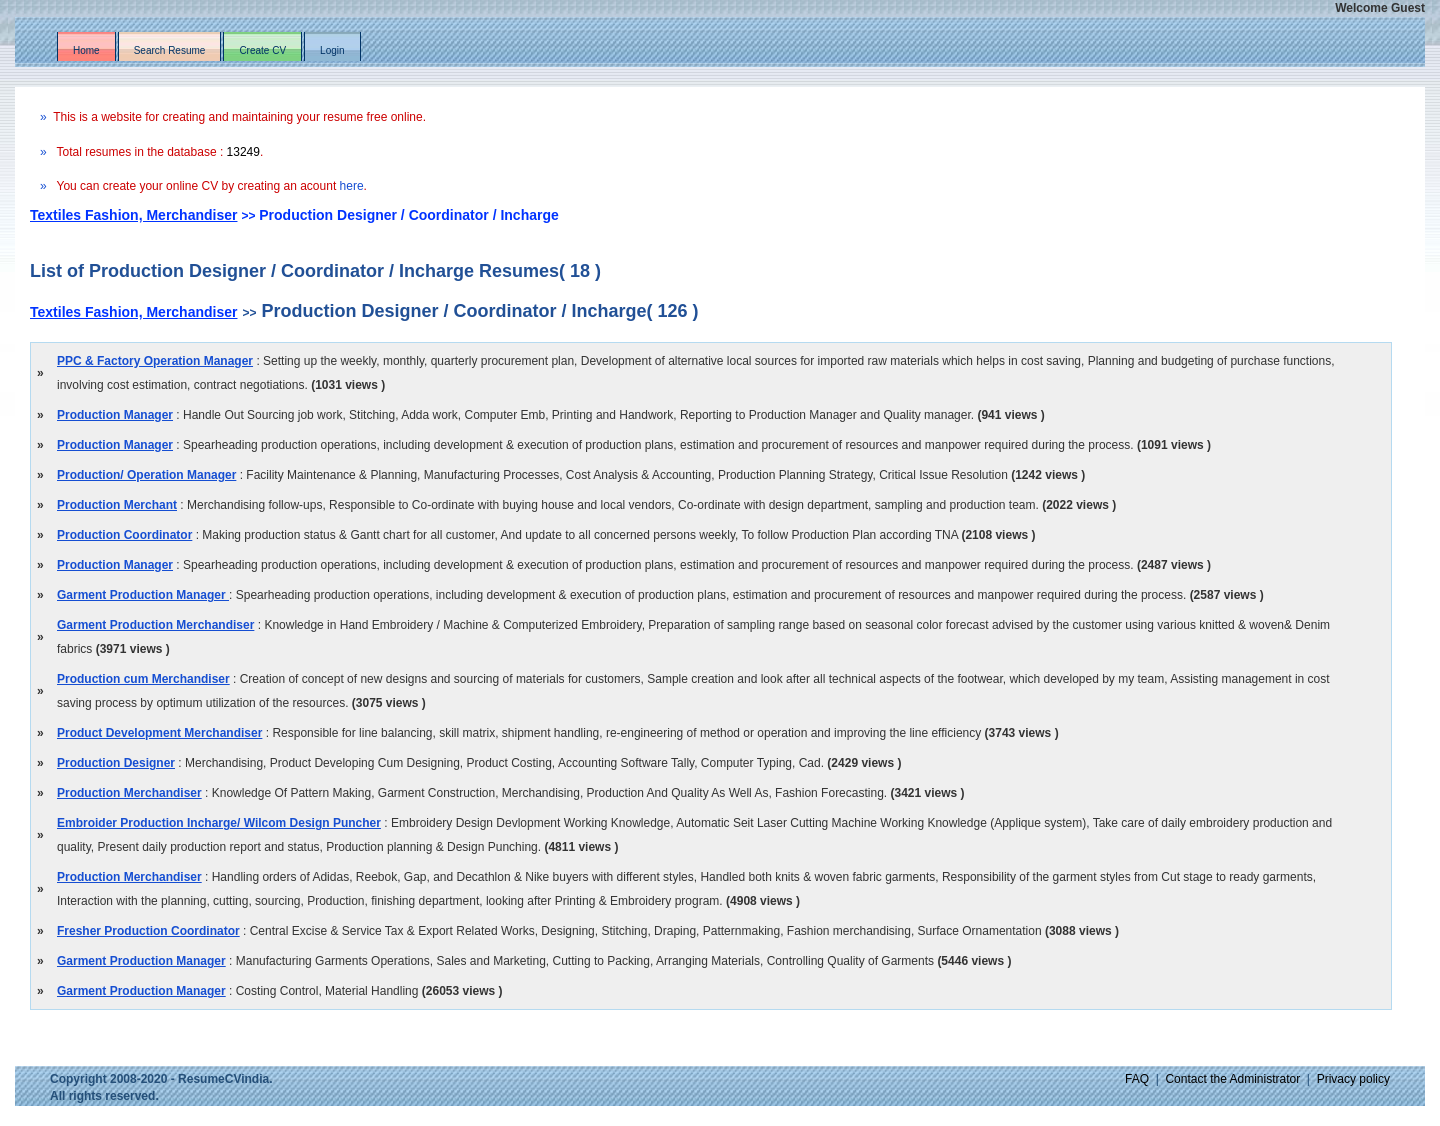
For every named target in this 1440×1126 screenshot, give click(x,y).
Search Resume (170, 50)
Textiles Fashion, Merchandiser (133, 215)
